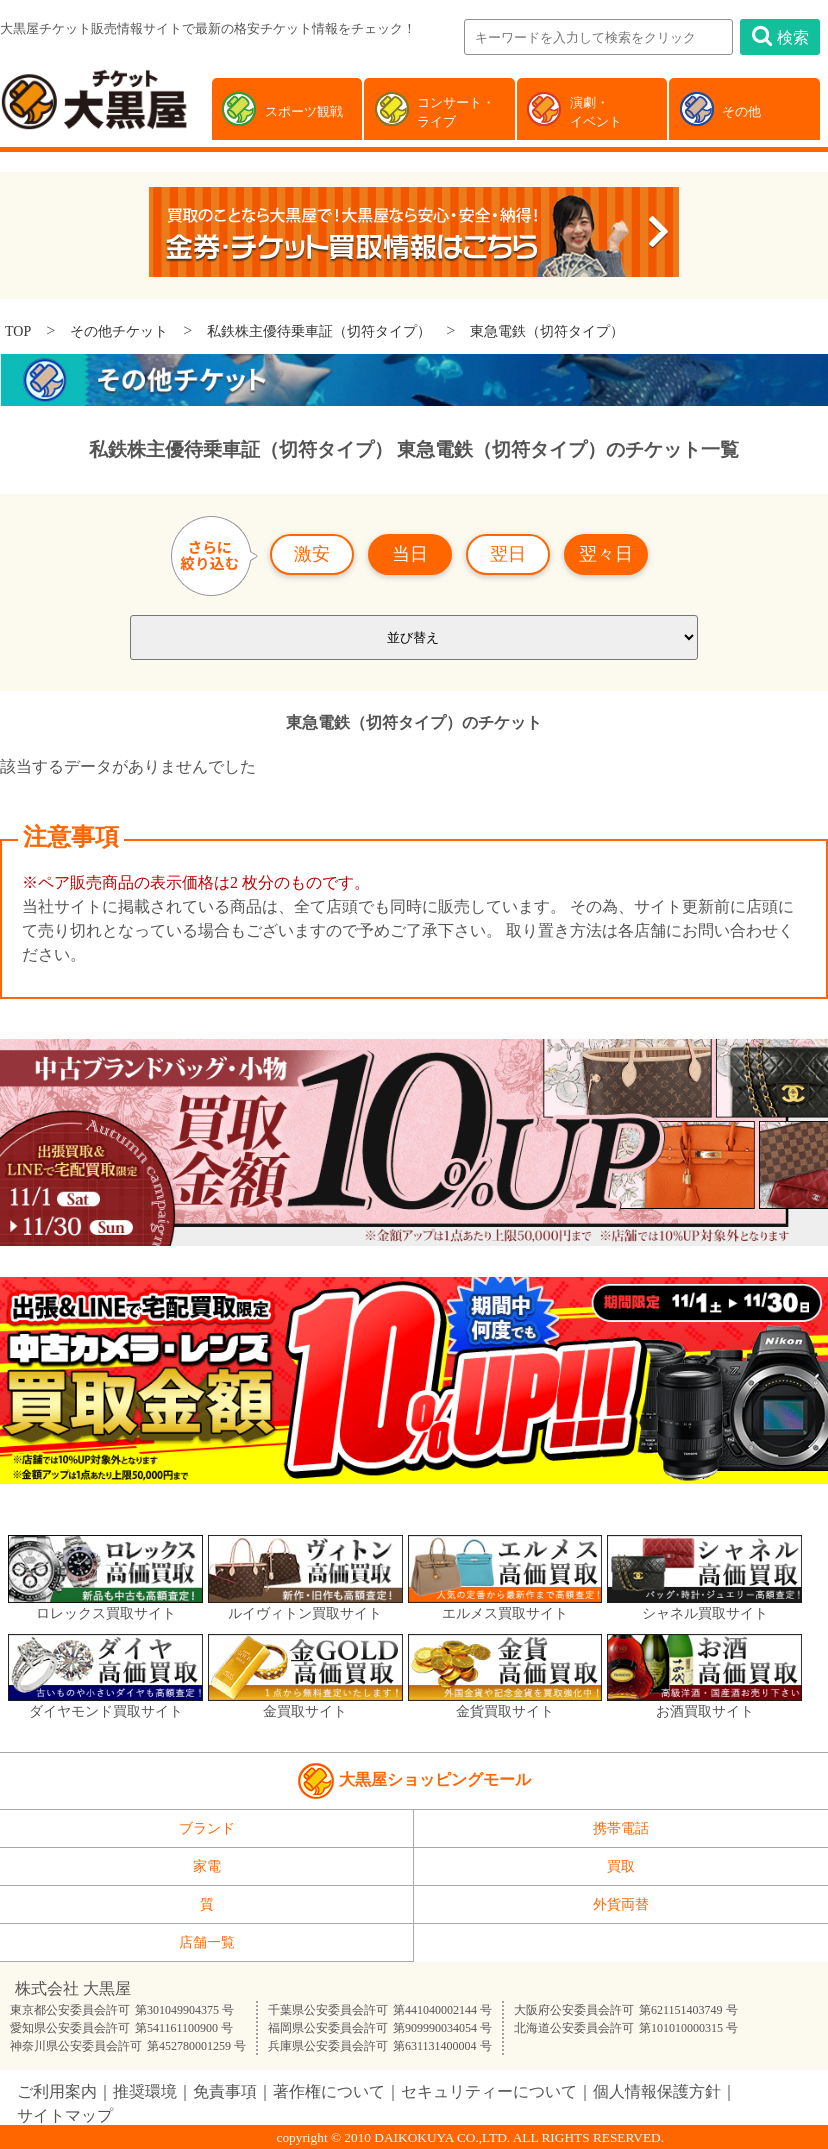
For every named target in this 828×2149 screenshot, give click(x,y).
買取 (621, 1866)
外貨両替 (621, 1904)
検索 (780, 36)
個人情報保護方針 (657, 2091)
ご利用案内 (57, 2091)
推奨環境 (145, 2091)
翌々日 (606, 554)
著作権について (329, 2091)
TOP (18, 331)
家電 (207, 1866)
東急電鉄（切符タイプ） (547, 331)
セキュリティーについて (489, 2091)
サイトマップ (65, 2115)
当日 (410, 554)
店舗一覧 (207, 1942)
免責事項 (225, 2091)
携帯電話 (621, 1828)
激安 (312, 554)
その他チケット (119, 331)
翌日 (508, 554)
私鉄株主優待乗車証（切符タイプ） (319, 331)
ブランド (207, 1828)
